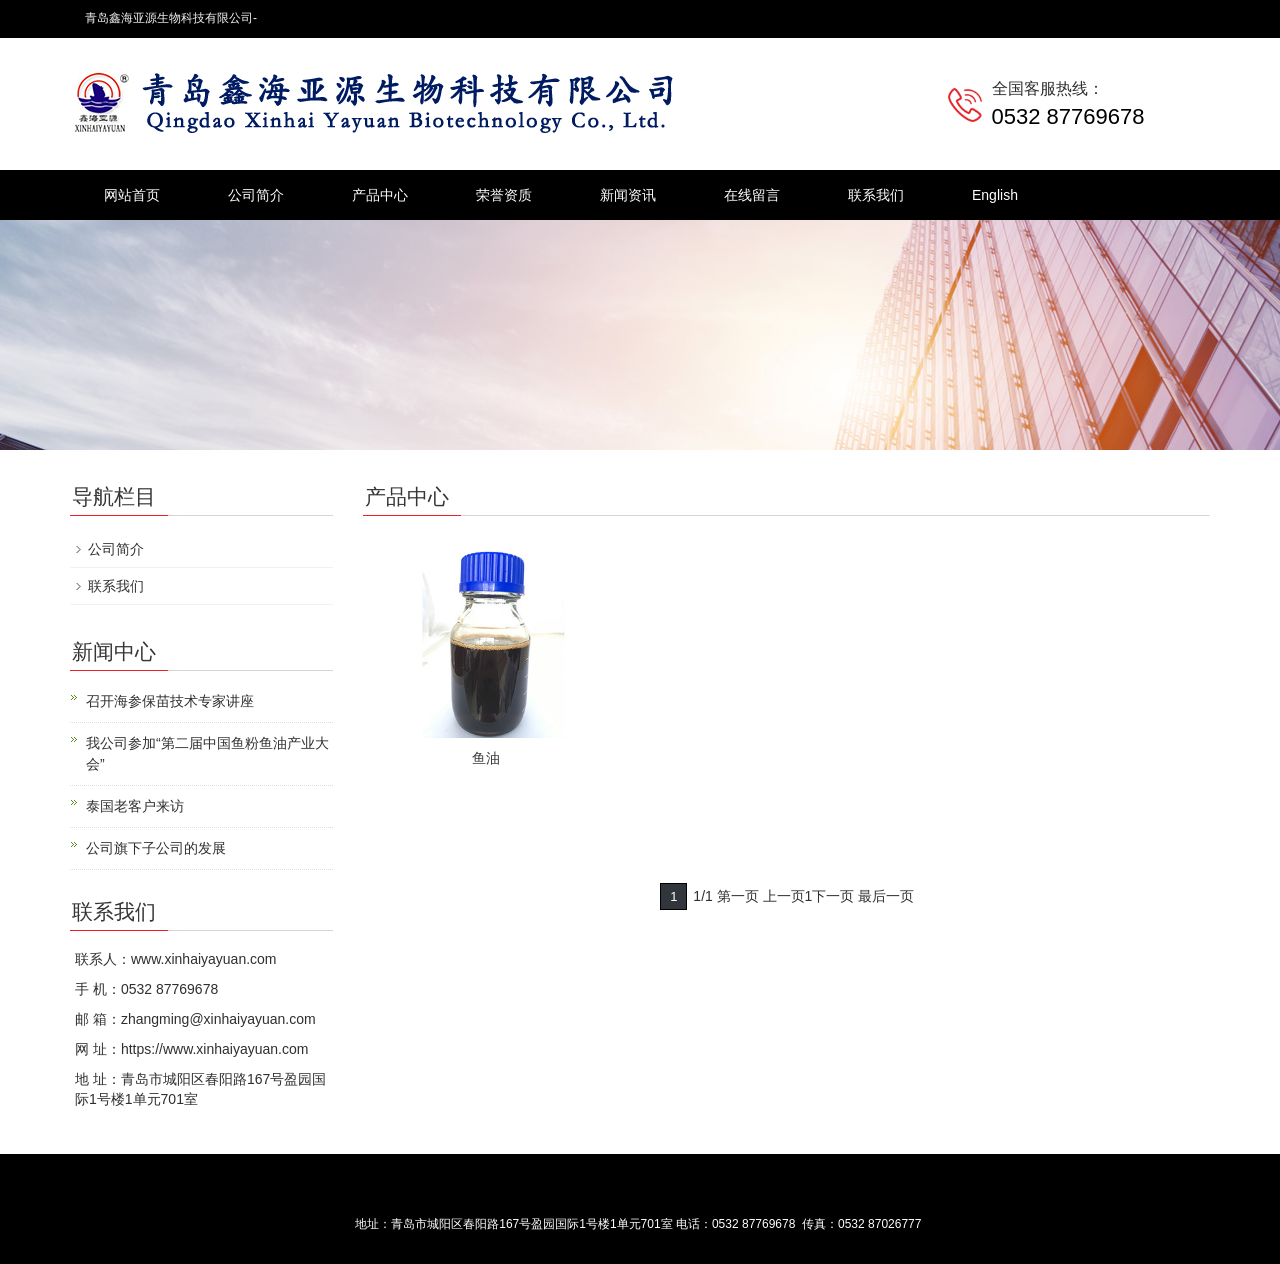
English (995, 195)
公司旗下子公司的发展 (156, 848)
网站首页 (132, 195)
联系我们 (876, 195)
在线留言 (752, 195)
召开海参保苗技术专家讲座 (170, 701)
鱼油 (486, 758)
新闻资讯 (628, 195)
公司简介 (256, 195)
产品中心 (380, 195)
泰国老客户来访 (135, 806)
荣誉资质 (504, 195)
